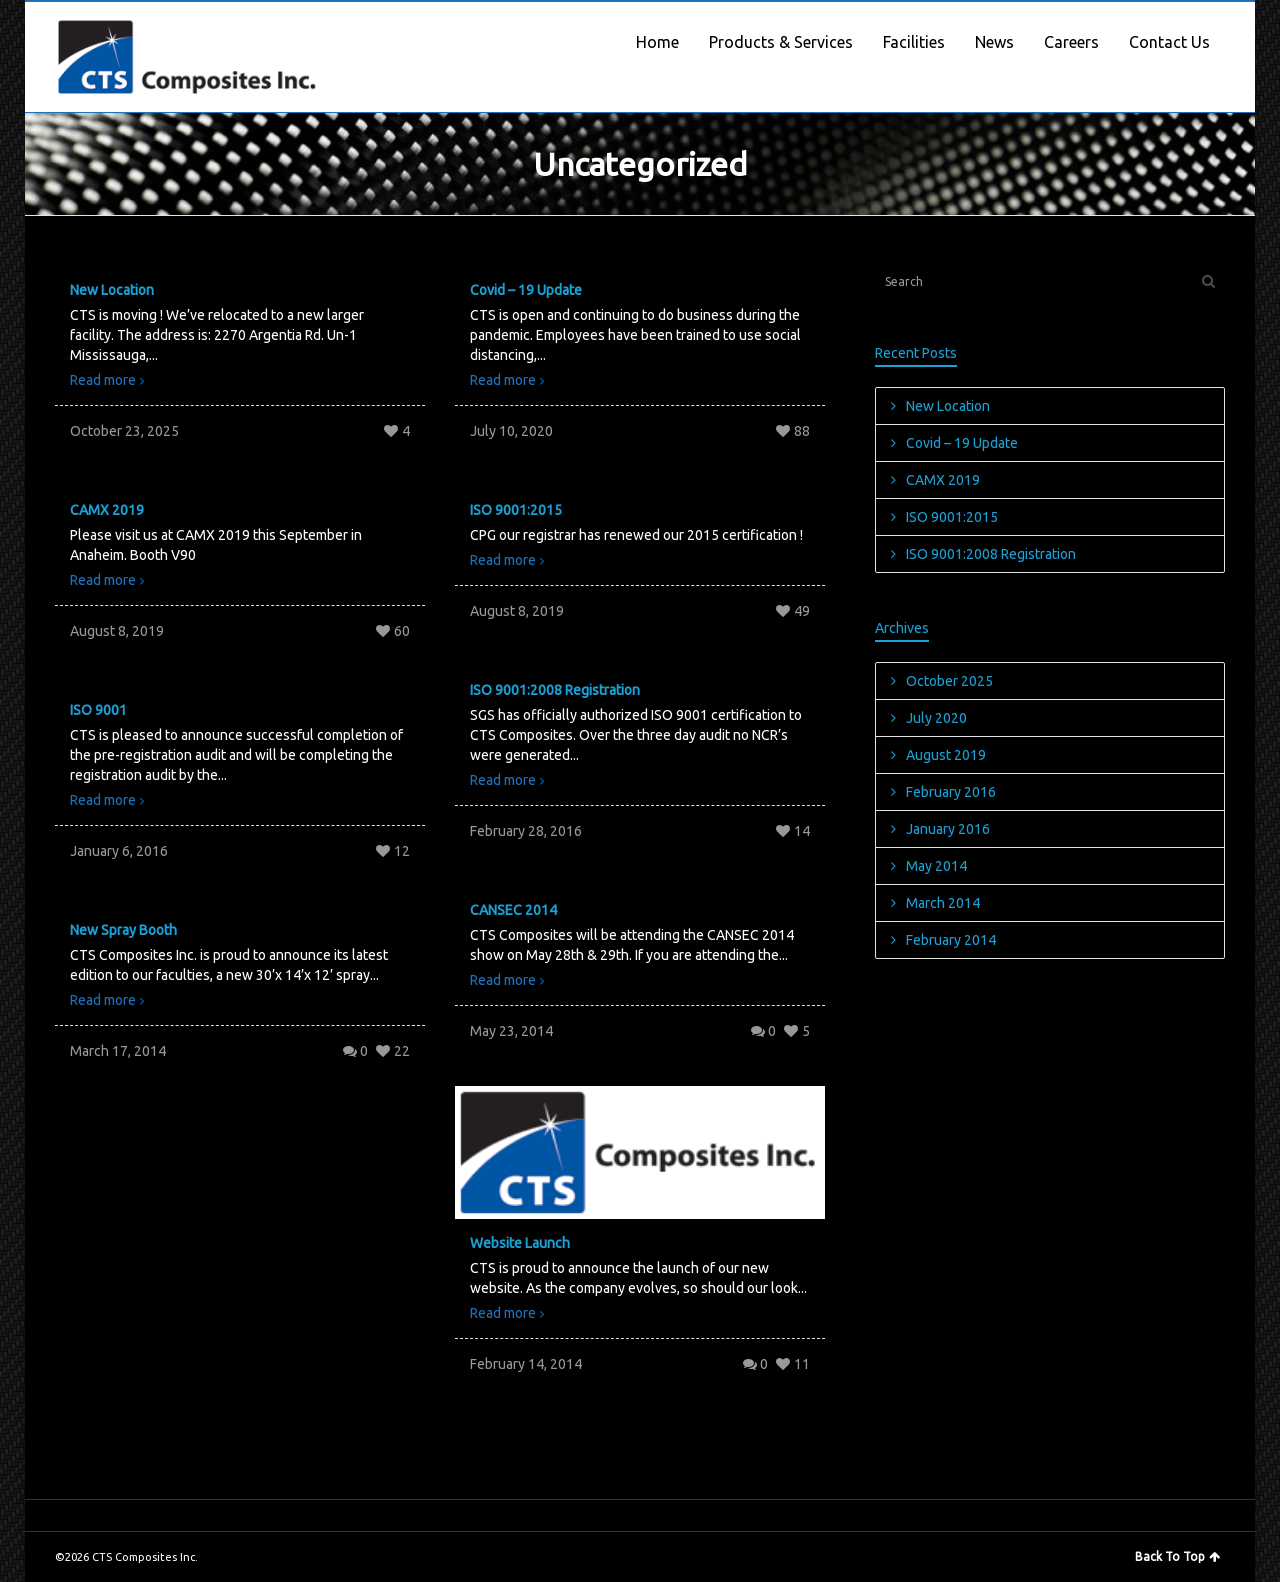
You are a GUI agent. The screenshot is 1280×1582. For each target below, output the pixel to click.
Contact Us (1169, 42)
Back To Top (1177, 1556)
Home (657, 42)
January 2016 (948, 829)
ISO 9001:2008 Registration (555, 690)
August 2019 (946, 755)
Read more (103, 380)
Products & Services (781, 42)
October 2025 (949, 681)
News (994, 42)
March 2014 (943, 903)
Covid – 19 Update (526, 290)
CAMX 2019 (107, 510)
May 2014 (936, 866)
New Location (112, 290)
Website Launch (520, 1243)
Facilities (914, 42)
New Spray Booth (123, 930)
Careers (1071, 42)
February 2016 (951, 792)
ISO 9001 (98, 710)
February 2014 (951, 940)
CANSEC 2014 (513, 910)
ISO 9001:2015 (516, 510)
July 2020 (936, 718)
